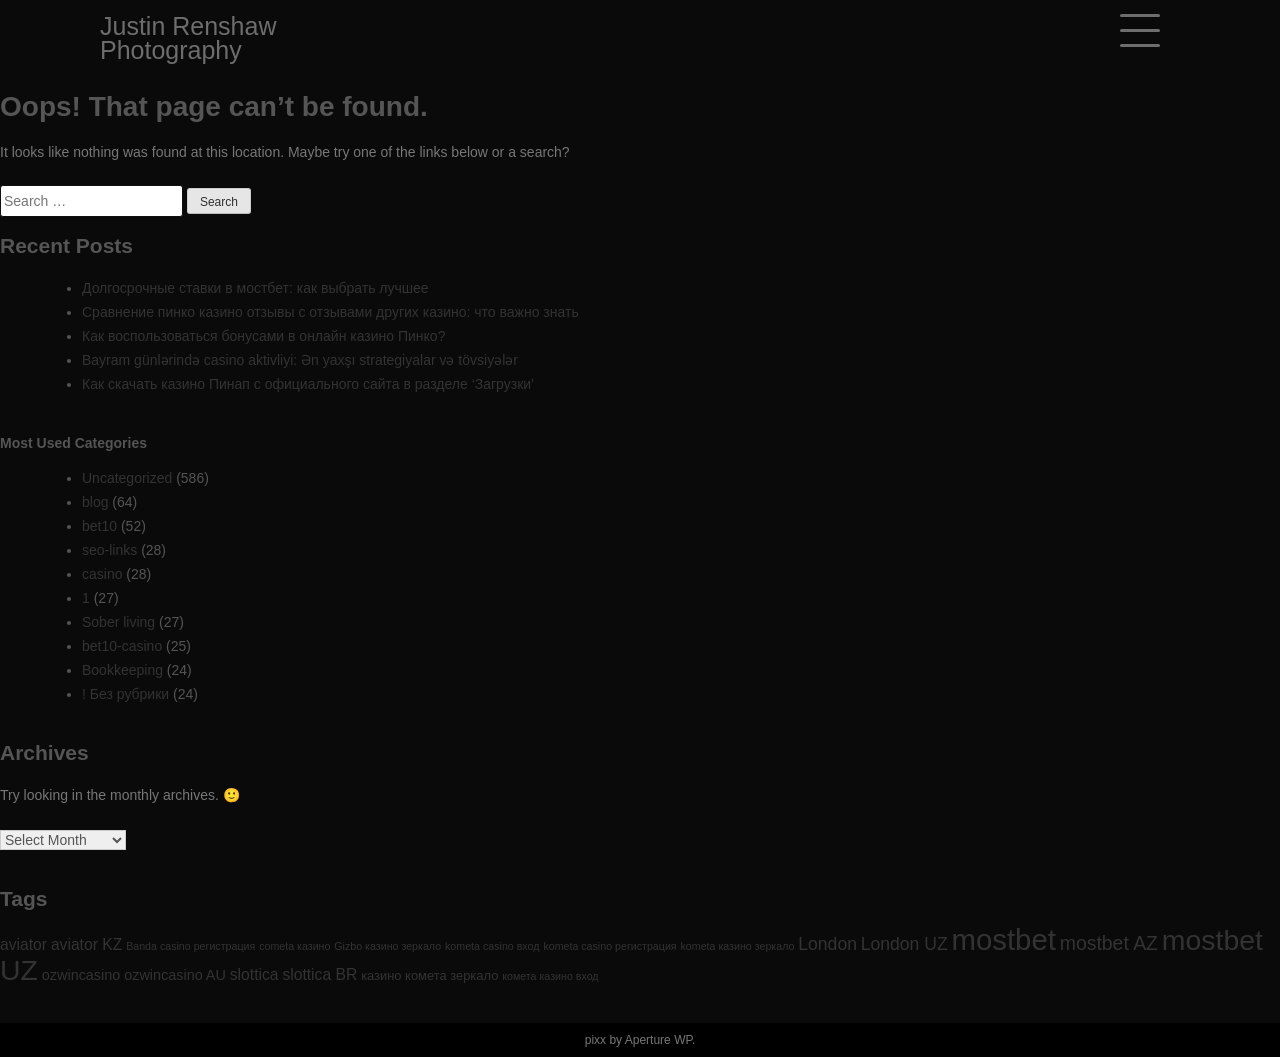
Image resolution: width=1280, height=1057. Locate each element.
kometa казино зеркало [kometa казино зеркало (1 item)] (738, 946)
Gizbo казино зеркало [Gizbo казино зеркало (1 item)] (387, 946)
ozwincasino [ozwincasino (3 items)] (81, 975)
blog (95, 502)
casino (102, 574)
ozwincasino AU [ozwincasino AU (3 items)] (175, 975)
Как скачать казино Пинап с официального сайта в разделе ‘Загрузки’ (308, 384)
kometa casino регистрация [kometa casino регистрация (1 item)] (609, 946)
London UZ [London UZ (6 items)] (904, 944)
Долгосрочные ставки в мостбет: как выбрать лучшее (255, 288)
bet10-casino (122, 646)
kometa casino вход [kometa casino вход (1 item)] (492, 946)
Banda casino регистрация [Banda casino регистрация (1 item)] (190, 946)
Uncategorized (127, 478)
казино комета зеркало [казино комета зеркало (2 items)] (429, 975)
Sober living (118, 622)
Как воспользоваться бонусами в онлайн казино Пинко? (263, 336)
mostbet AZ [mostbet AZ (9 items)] (1109, 943)
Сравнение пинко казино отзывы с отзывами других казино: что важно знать (330, 312)
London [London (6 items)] (827, 944)
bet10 (99, 526)
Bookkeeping (122, 670)
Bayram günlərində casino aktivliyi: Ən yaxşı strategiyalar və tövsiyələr (300, 360)
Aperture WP (658, 1040)
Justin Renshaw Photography (188, 38)
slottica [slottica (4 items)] (254, 974)
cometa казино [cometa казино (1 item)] (294, 946)
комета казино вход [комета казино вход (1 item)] (550, 976)
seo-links (109, 550)
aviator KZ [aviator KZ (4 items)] (86, 944)
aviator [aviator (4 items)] (23, 944)
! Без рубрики (125, 694)
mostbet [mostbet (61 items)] (1004, 939)
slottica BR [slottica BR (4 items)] (319, 974)
